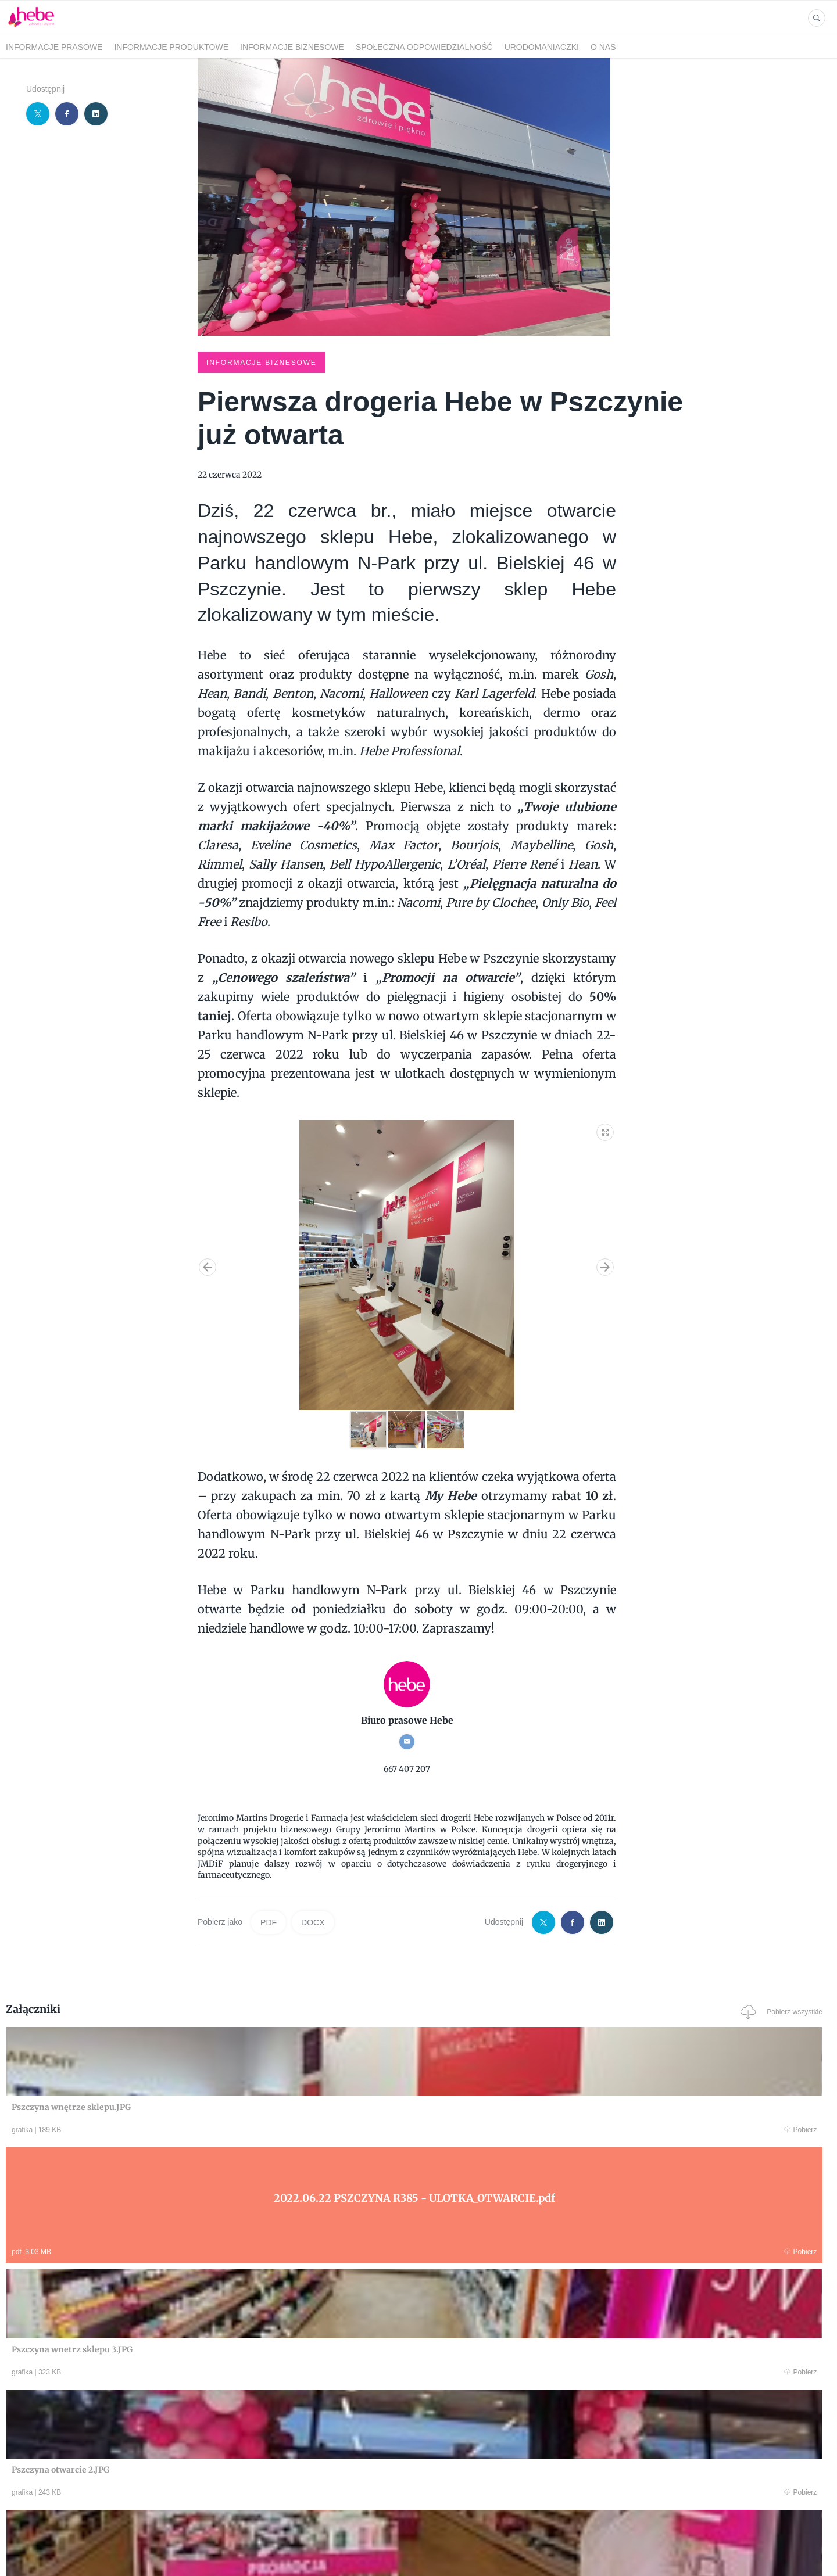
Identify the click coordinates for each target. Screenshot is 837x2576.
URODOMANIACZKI (542, 47)
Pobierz (182, 2129)
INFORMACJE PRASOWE (54, 47)
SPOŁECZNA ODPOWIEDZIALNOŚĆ (424, 47)
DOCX (312, 1921)
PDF (268, 1921)
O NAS (603, 47)
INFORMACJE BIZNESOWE (292, 47)
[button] (605, 1129)
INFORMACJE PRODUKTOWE (171, 47)
